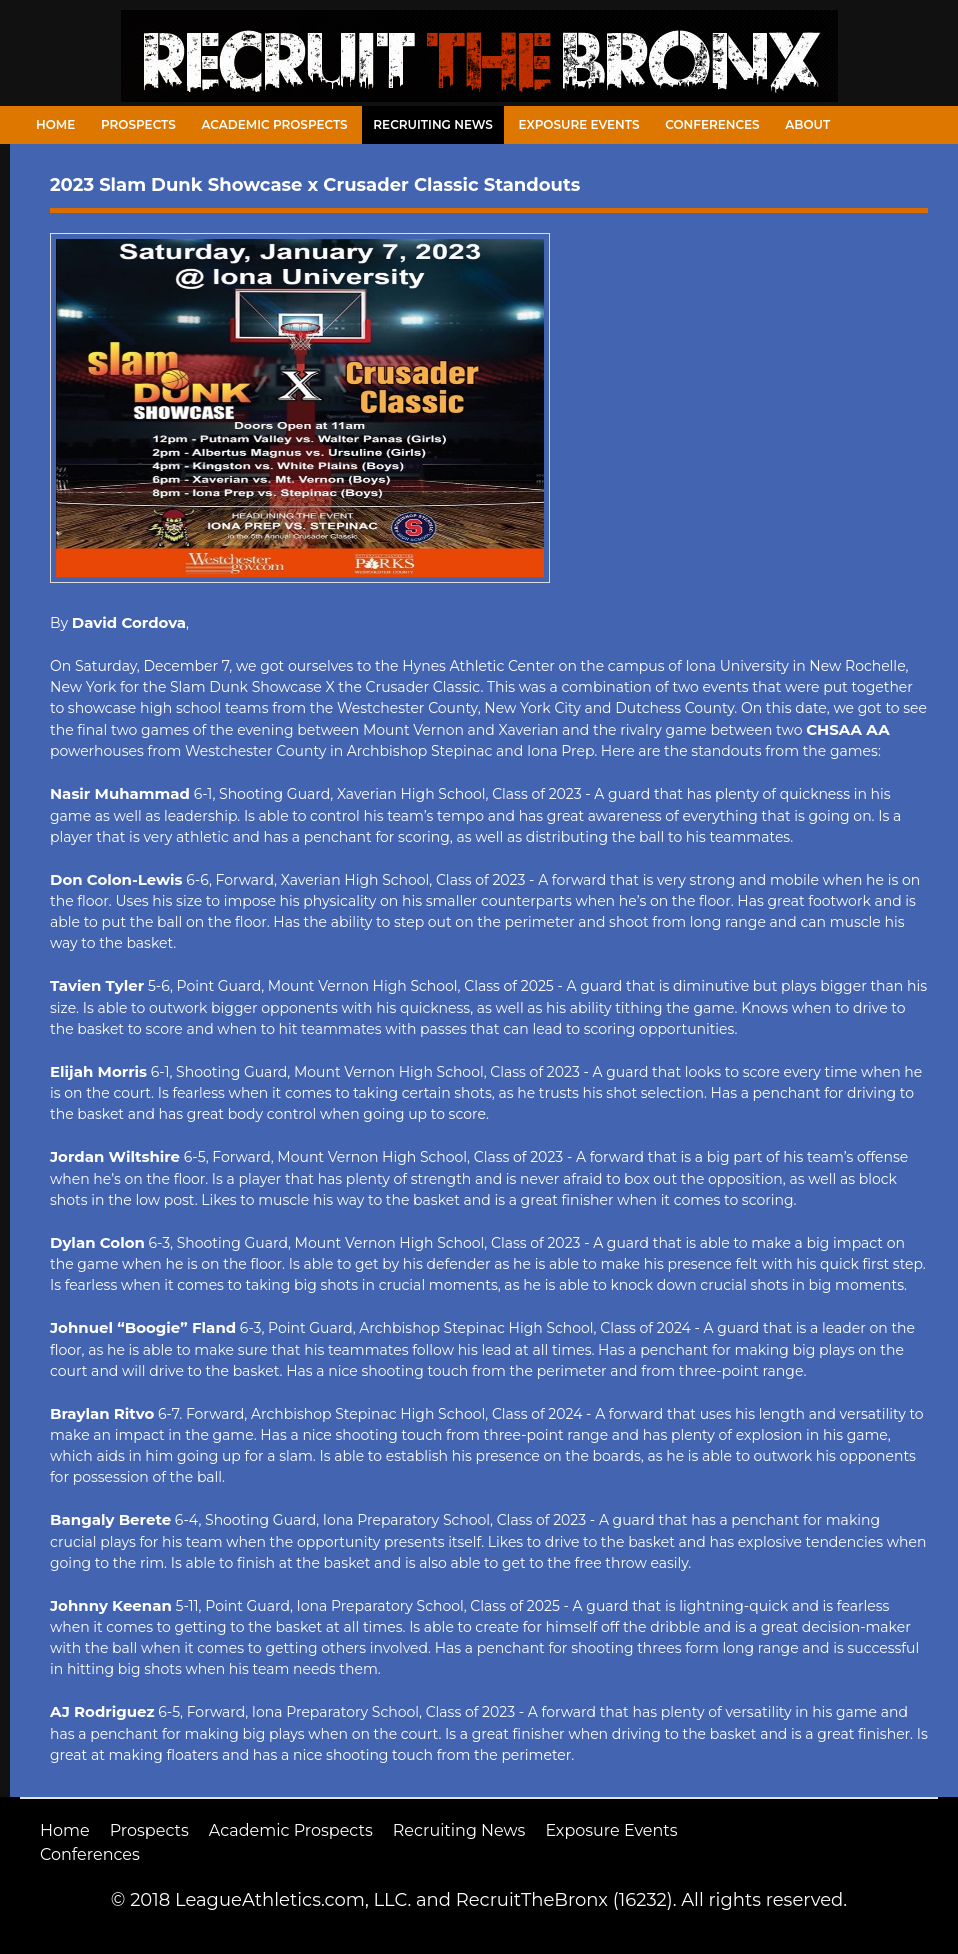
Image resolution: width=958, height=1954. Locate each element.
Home (55, 124)
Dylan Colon (97, 1242)
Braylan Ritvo (102, 1413)
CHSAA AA (847, 729)
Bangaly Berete (110, 1519)
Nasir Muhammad (120, 793)
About (807, 124)
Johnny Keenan (111, 1605)
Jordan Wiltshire (115, 1156)
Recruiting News (433, 124)
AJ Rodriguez (102, 1711)
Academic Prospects (274, 124)
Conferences (712, 124)
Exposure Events (579, 124)
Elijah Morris (98, 1071)
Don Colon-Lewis (116, 879)
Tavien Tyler (97, 985)
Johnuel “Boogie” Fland (143, 1327)
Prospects (138, 124)
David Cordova (129, 622)
